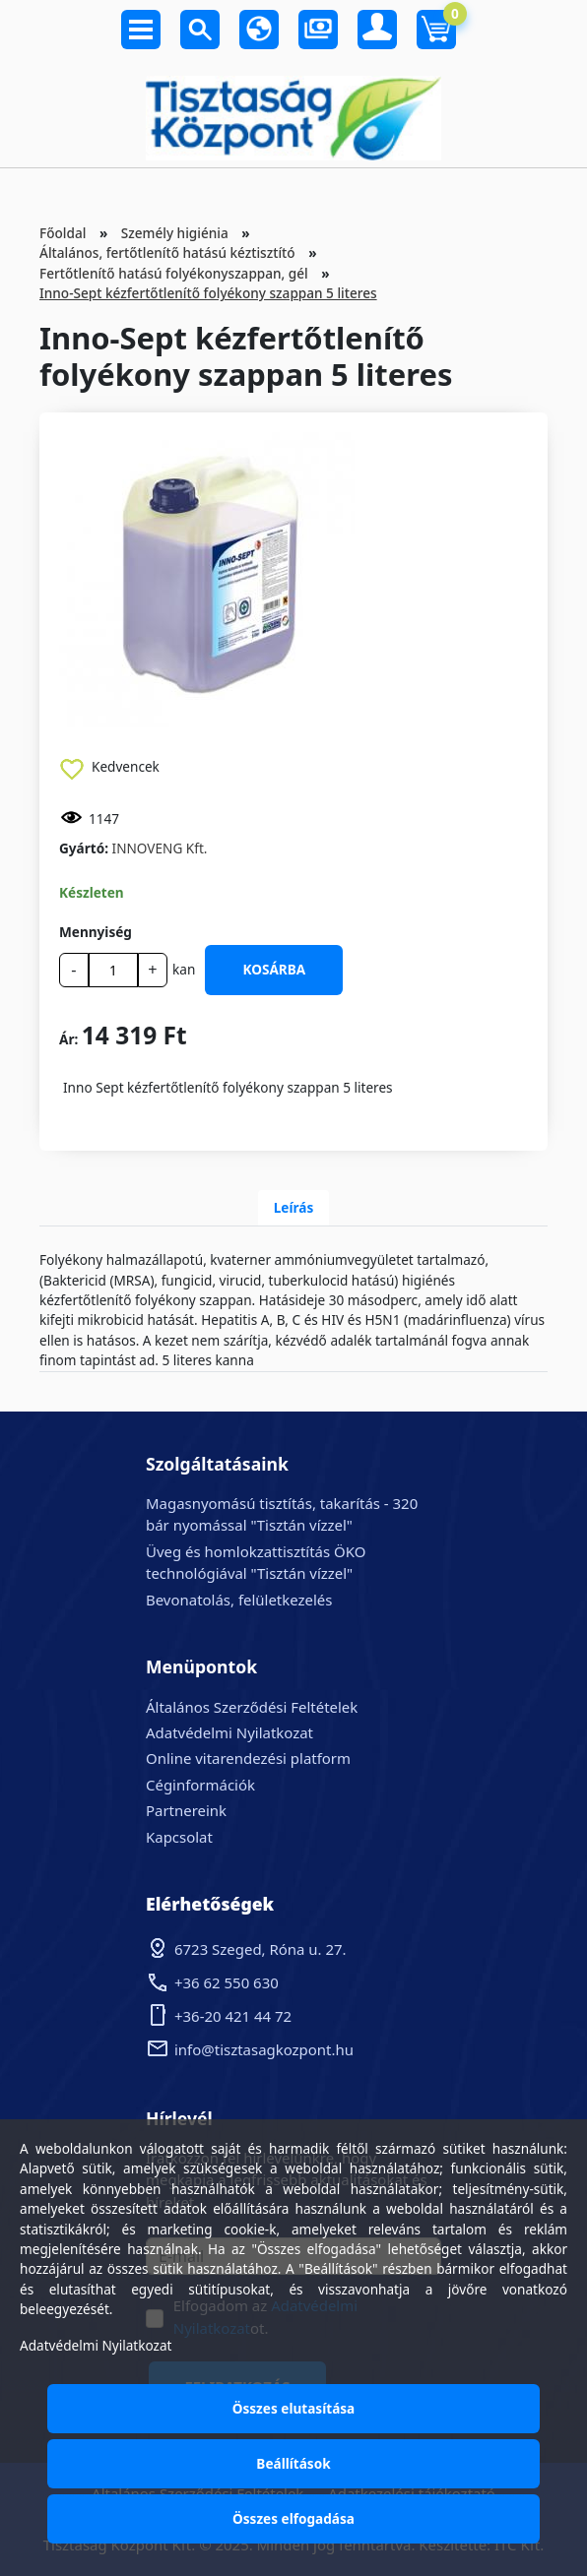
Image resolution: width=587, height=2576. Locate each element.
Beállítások (293, 2463)
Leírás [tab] (294, 1207)
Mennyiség (95, 931)
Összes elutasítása (294, 2408)
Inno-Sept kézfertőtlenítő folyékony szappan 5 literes (208, 292)
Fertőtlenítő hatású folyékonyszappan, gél (173, 273)
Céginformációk (200, 1784)
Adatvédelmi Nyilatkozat (229, 1732)
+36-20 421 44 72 (233, 2016)
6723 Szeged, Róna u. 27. (260, 1949)
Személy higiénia (174, 232)
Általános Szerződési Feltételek (252, 1707)
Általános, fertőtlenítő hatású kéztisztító (167, 252)
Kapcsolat (179, 1837)
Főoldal (62, 232)
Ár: (68, 1039)
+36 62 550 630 (226, 1982)
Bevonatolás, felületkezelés (239, 1599)
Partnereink (186, 1810)
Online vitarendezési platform (248, 1758)
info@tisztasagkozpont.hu (264, 2049)
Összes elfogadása (293, 2518)
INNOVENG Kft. (160, 848)
